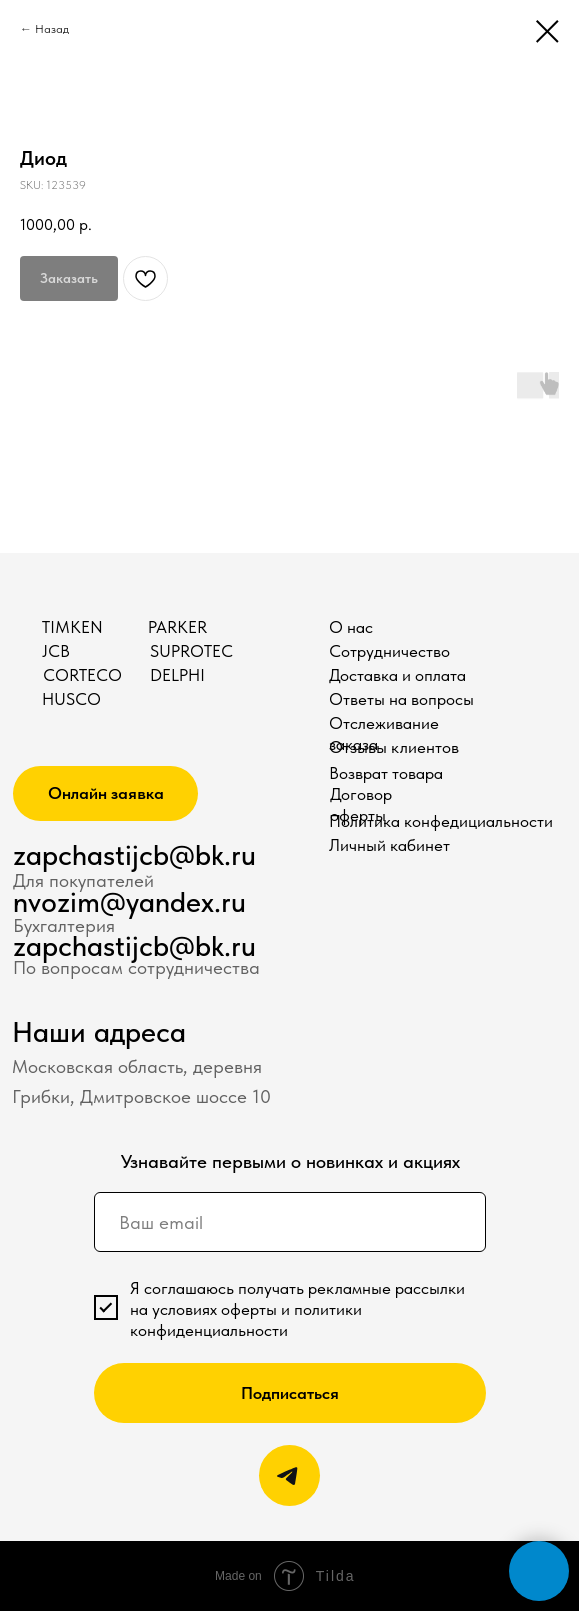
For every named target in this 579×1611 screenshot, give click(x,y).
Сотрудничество (389, 651)
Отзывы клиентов (394, 747)
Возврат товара (386, 773)
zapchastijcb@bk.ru (134, 854)
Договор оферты (361, 804)
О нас (351, 627)
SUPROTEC (191, 651)
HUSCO (71, 699)
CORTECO (82, 675)
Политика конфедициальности (441, 821)
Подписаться (290, 1393)
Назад (52, 29)
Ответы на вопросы (401, 699)
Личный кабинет (389, 845)
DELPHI (177, 675)
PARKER (177, 627)
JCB (56, 651)
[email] (290, 1222)
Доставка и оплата (397, 675)
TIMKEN (72, 627)
